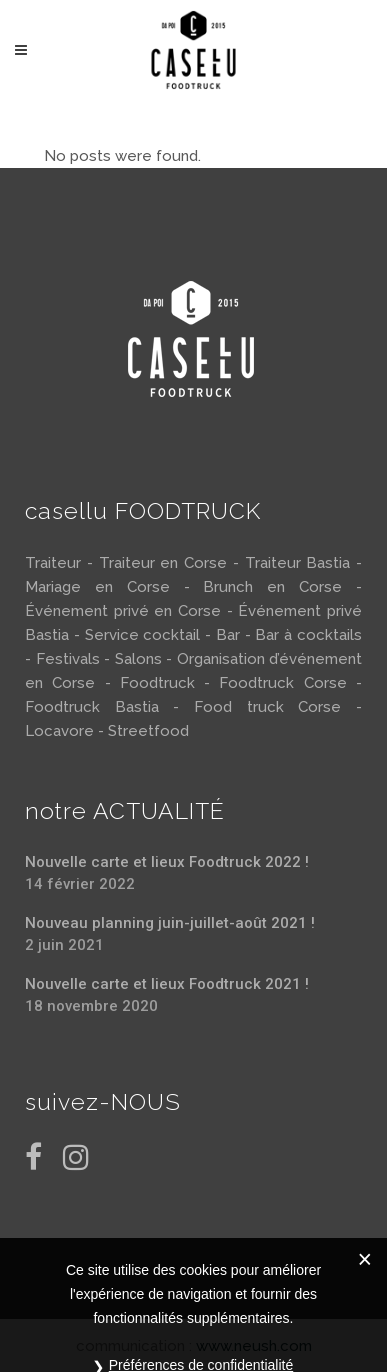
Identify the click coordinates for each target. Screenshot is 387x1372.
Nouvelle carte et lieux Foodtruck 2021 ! (167, 984)
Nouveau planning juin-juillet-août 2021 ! (170, 923)
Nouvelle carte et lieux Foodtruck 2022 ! (167, 862)
